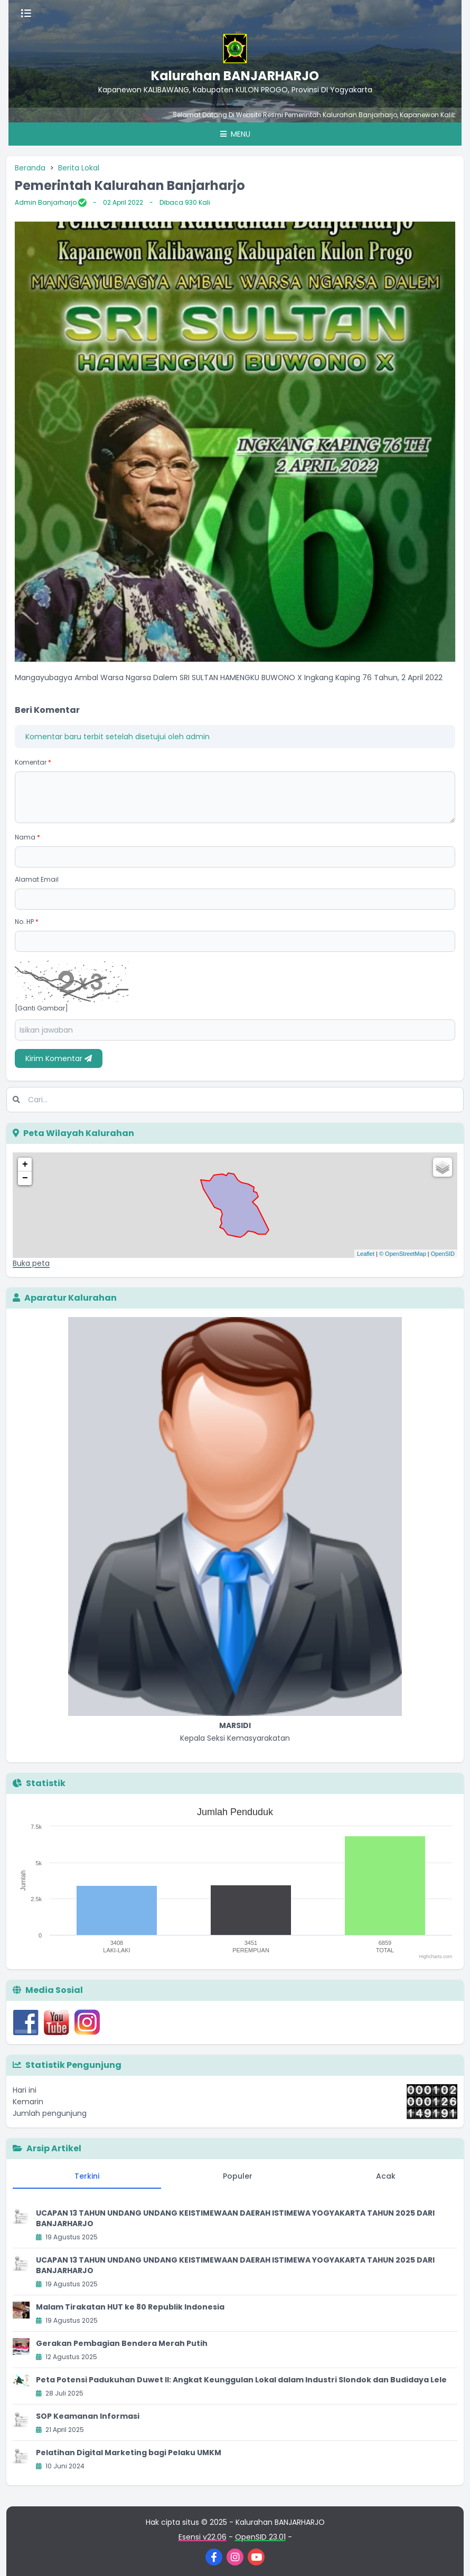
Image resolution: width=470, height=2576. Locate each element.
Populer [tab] (237, 2176)
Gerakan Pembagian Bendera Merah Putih (122, 2343)
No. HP (27, 921)
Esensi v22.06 (202, 2537)
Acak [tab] (386, 2176)
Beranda (30, 168)
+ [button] (25, 1164)
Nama (27, 837)
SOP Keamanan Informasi (87, 2416)
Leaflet (365, 1254)
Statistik (39, 1783)
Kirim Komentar (58, 1058)
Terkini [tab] (86, 2176)
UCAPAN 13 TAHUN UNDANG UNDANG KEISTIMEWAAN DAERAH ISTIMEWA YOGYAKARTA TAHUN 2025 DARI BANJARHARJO (235, 2218)
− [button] (25, 1178)
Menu (235, 134)
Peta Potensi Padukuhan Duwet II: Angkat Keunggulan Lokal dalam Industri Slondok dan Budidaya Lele (241, 2379)
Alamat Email (37, 879)
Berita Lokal (78, 168)
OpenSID (443, 1254)
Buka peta (31, 1263)
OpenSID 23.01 (260, 2537)
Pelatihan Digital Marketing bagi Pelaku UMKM (128, 2452)
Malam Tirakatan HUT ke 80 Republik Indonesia (130, 2307)
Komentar (33, 762)
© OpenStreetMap (402, 1254)
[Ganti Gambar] (41, 1008)
